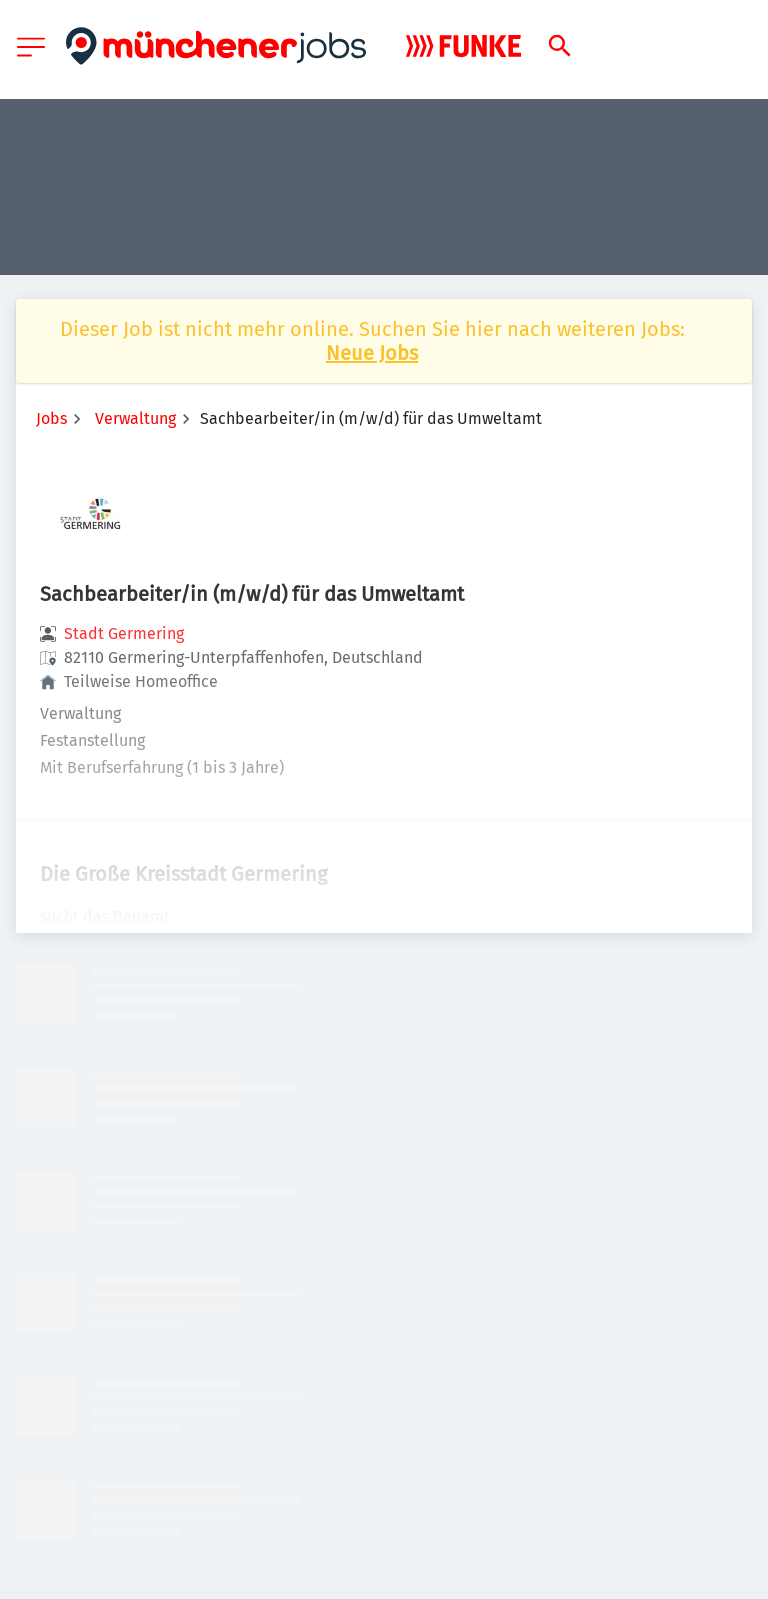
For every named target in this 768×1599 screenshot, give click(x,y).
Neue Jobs (372, 353)
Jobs (51, 418)
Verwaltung (135, 418)
